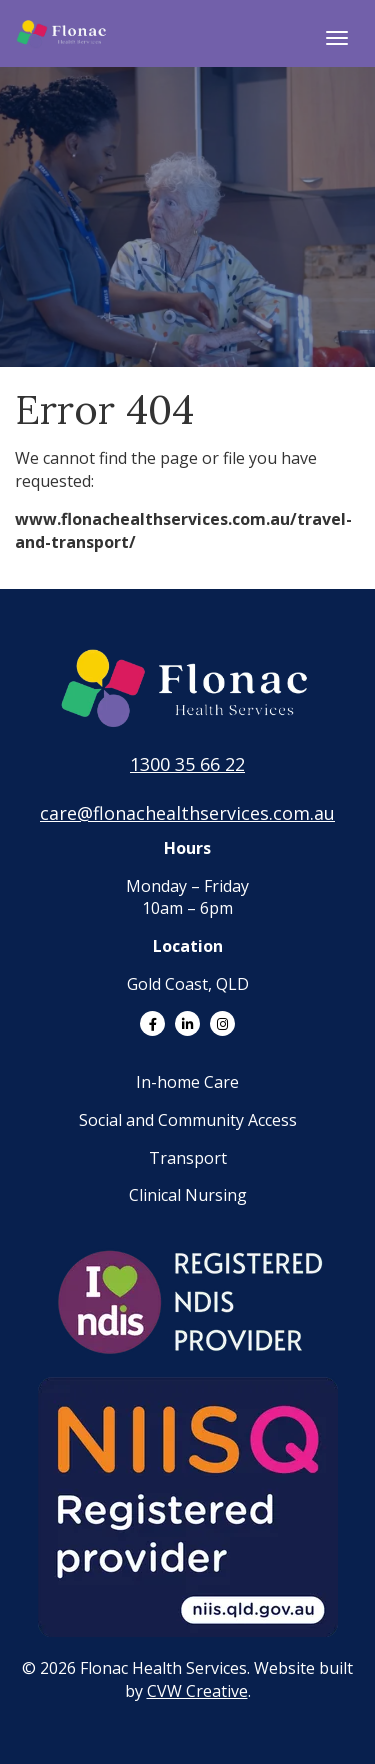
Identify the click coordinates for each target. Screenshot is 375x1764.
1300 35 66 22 (187, 764)
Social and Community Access (188, 1120)
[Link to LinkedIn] (187, 1023)
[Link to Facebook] (152, 1023)
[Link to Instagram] (222, 1023)
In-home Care (187, 1082)
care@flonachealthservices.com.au (187, 813)
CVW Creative (197, 1691)
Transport (188, 1158)
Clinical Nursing (188, 1195)
